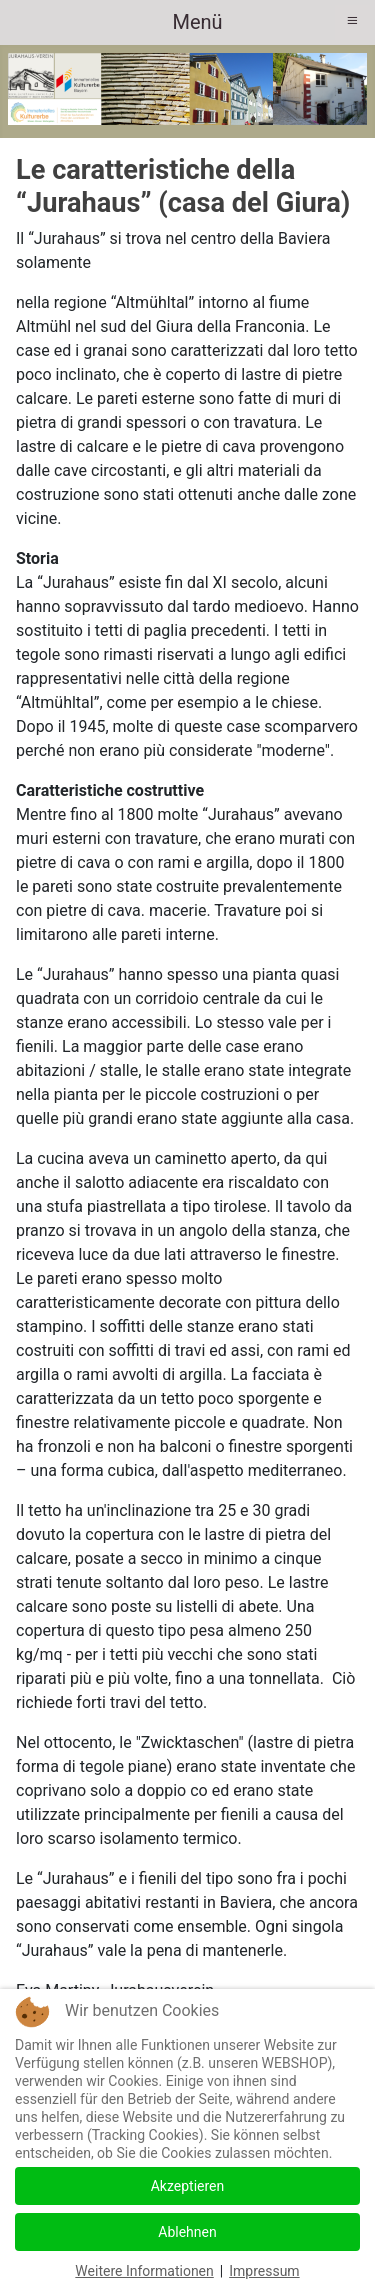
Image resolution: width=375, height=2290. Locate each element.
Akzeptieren (188, 2186)
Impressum (264, 2271)
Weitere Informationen (144, 2271)
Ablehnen (187, 2232)
